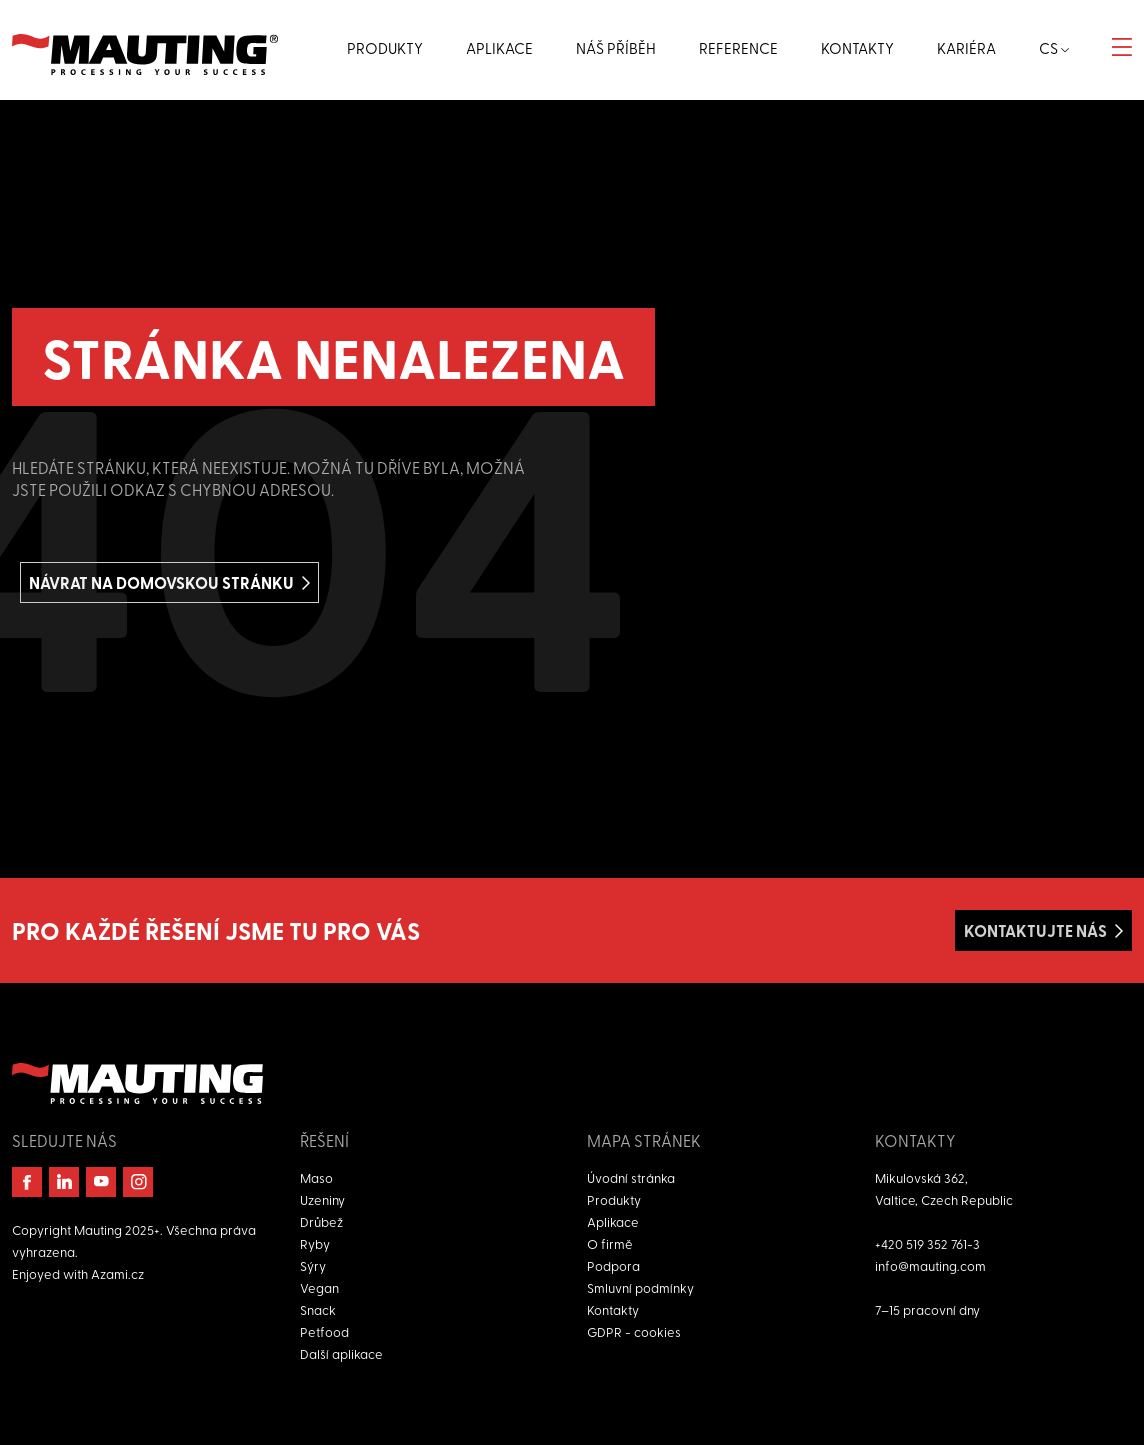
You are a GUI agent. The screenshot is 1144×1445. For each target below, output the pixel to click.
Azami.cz (117, 1273)
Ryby (315, 1243)
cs (1054, 48)
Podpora (613, 1265)
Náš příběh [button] (616, 48)
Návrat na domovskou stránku (161, 582)
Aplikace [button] (499, 48)
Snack (318, 1309)
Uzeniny (322, 1199)
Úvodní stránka (631, 1177)
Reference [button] (738, 48)
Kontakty (613, 1309)
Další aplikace (341, 1353)
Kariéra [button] (966, 48)
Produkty (614, 1199)
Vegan (319, 1287)
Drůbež (321, 1221)
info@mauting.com (930, 1265)
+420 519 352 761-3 (927, 1243)
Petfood (324, 1331)
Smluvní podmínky (640, 1287)
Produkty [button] (385, 48)
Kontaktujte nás (1035, 930)
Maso (316, 1177)
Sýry (313, 1265)
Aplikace (613, 1221)
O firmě (610, 1243)
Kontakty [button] (857, 48)
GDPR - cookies (634, 1331)
